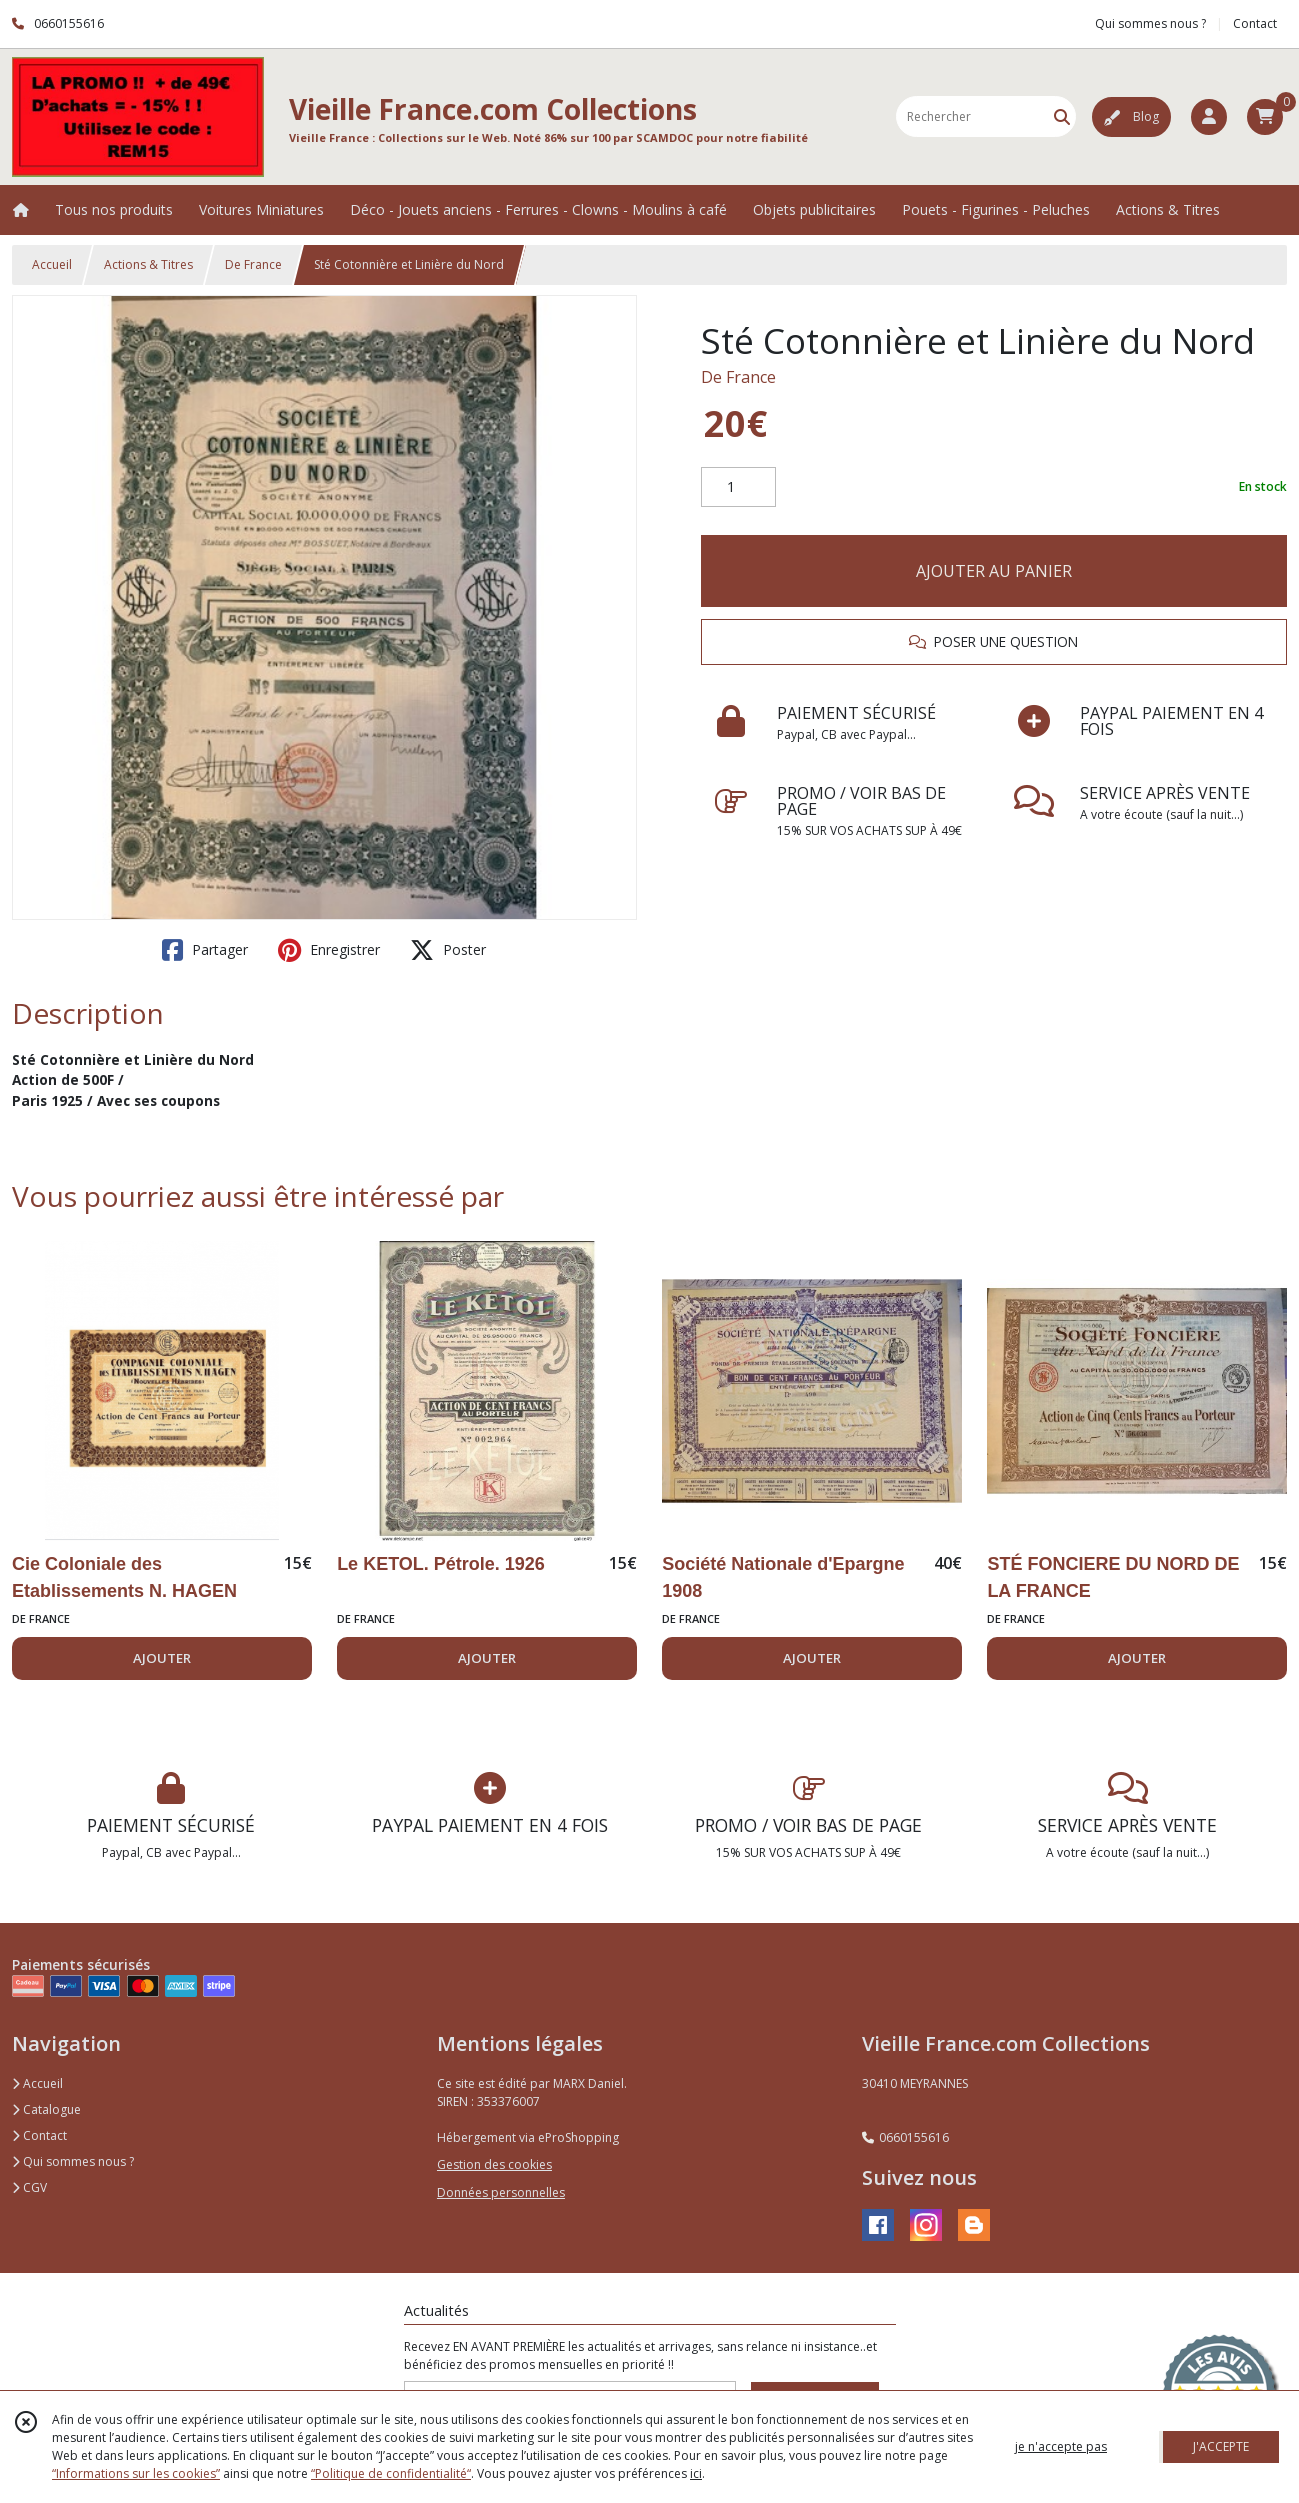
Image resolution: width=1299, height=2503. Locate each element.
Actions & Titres (148, 264)
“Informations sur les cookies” (136, 2473)
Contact (1255, 23)
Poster (448, 950)
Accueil (52, 264)
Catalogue (46, 2109)
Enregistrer (329, 950)
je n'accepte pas (1061, 2446)
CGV (29, 2187)
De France (253, 264)
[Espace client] (1209, 117)
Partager (205, 950)
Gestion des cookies (494, 2164)
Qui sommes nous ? (73, 2161)
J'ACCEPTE (1221, 2446)
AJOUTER (162, 1658)
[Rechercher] (1062, 116)
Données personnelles (501, 2192)
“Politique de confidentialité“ (391, 2473)
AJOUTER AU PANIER (994, 571)
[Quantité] (738, 487)
